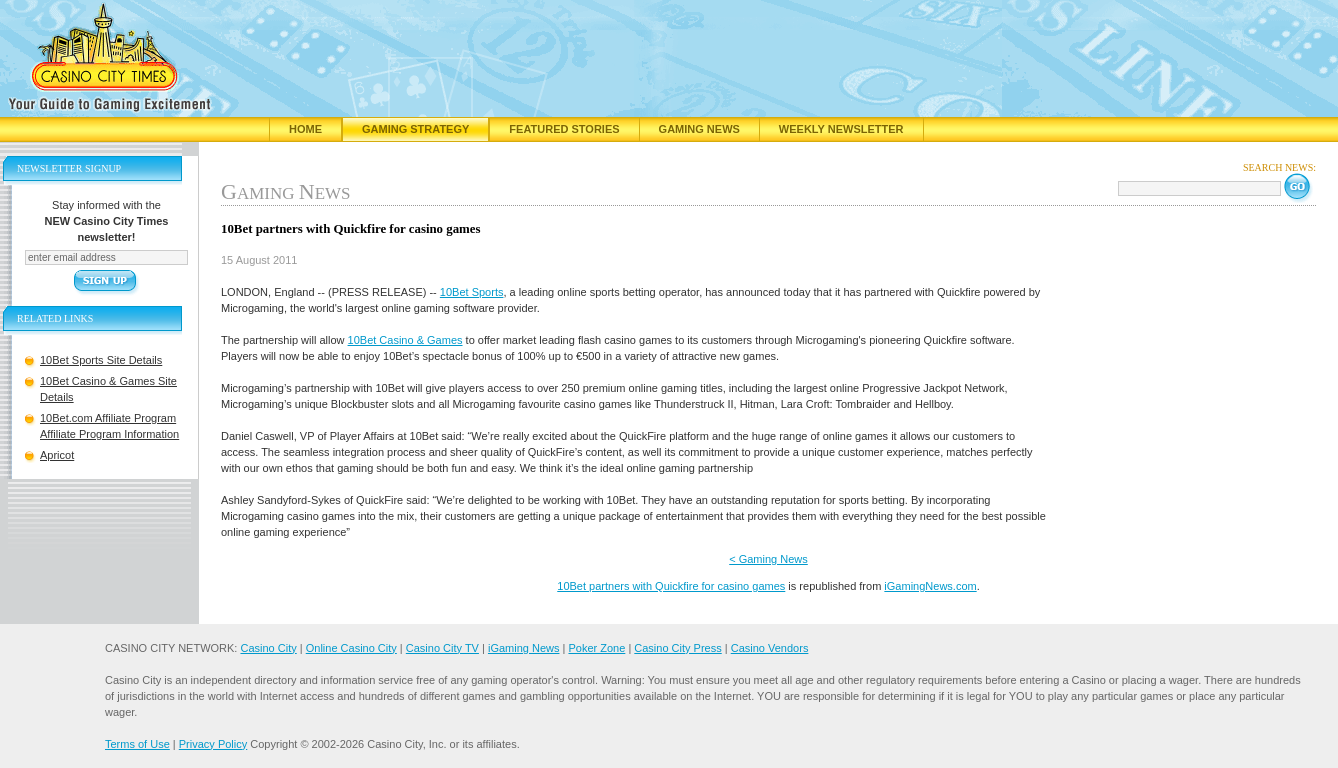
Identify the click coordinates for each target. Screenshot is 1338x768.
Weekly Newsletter (841, 129)
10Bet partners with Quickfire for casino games (671, 586)
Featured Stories (564, 129)
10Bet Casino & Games (405, 340)
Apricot (57, 455)
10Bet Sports (472, 292)
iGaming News (524, 648)
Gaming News (699, 129)
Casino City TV (442, 648)
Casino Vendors (770, 648)
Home (305, 129)
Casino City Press (677, 648)
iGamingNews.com (930, 586)
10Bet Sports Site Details (101, 360)
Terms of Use (137, 744)
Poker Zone (596, 648)
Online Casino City (351, 648)
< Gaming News (768, 559)
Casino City (268, 648)
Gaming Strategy (415, 129)
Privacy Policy (213, 744)
